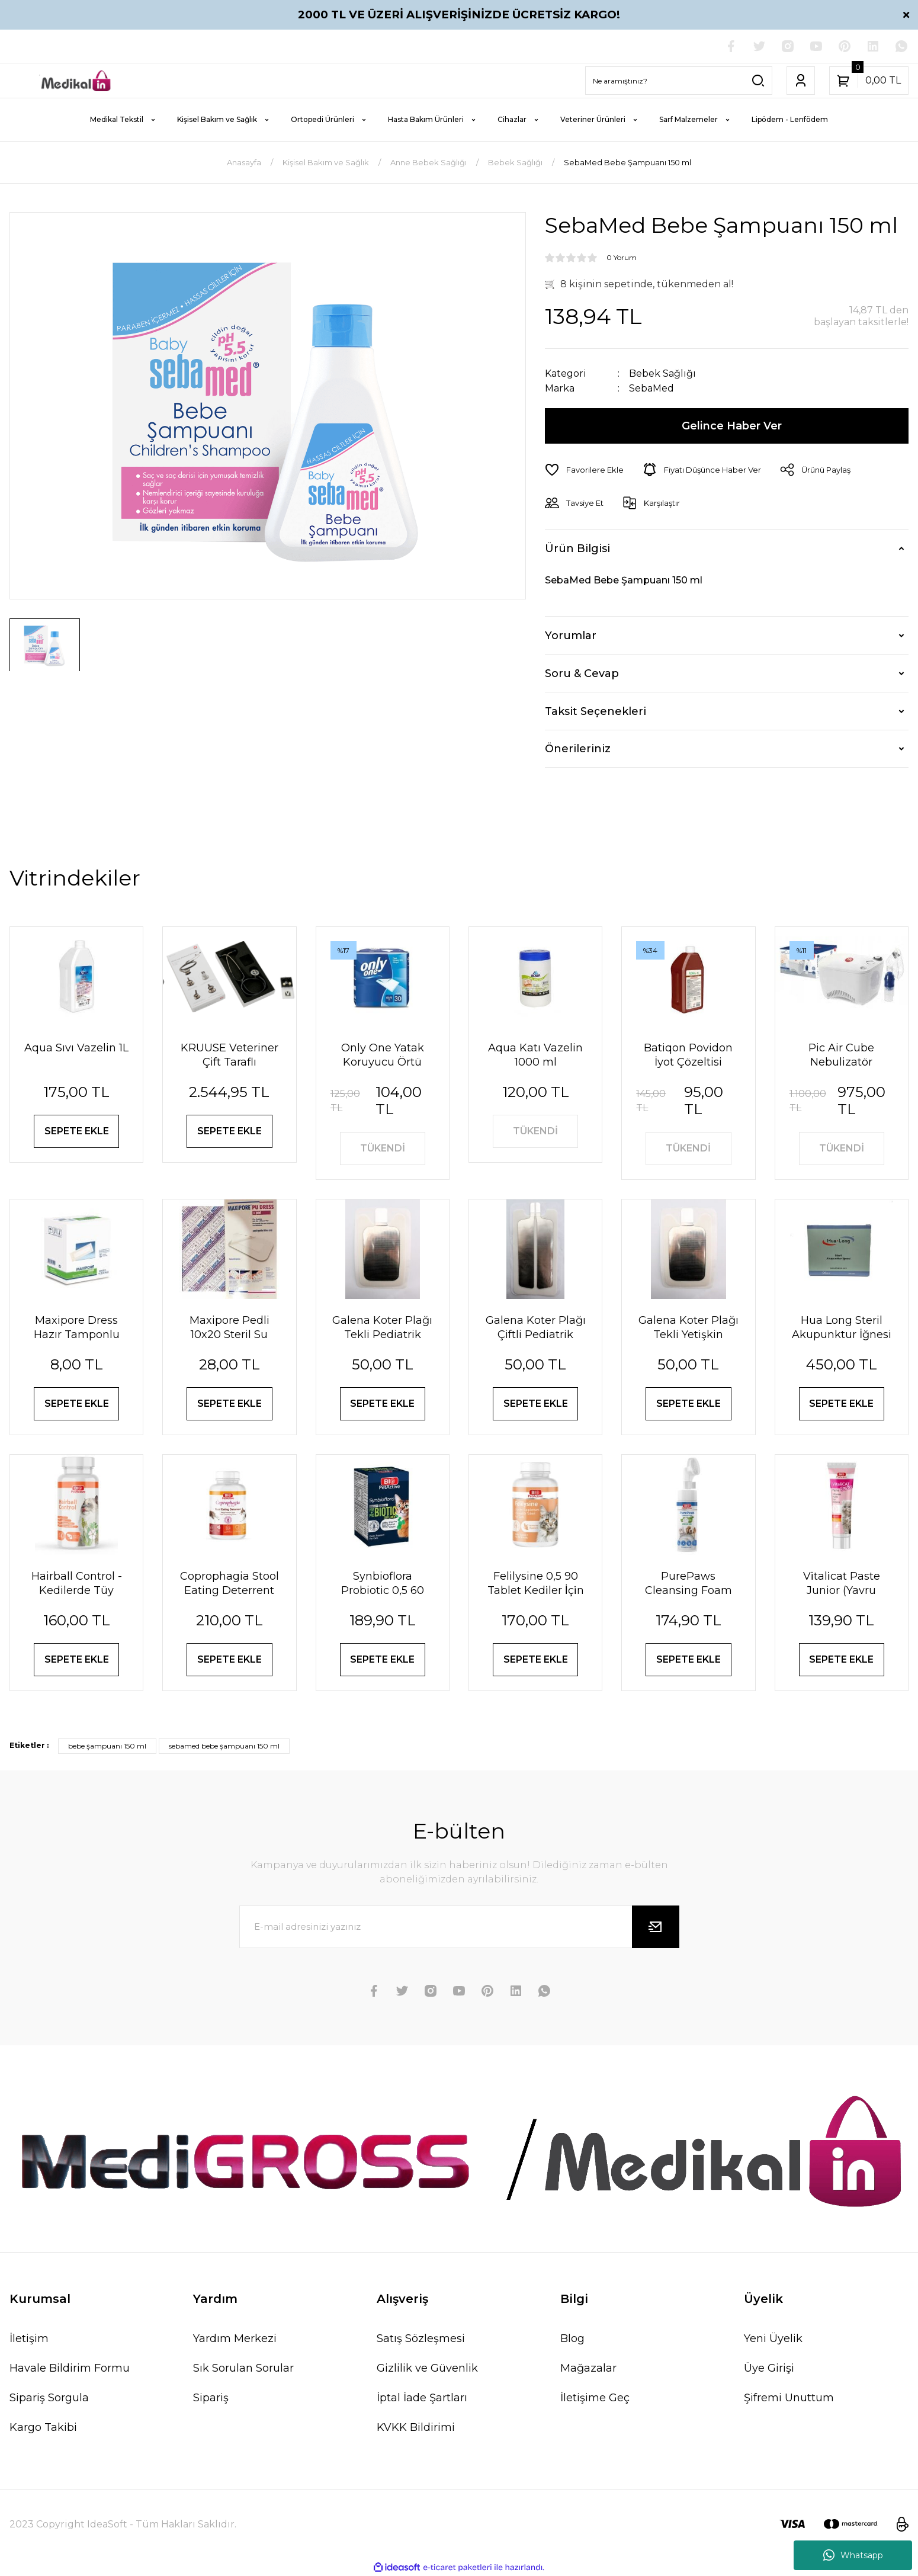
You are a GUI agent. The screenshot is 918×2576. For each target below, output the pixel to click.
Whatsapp (853, 2555)
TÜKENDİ (382, 1148)
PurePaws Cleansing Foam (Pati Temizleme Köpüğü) (688, 1583)
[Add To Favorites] (584, 470)
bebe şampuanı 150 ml (107, 1745)
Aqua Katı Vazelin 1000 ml (535, 1055)
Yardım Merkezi (235, 2338)
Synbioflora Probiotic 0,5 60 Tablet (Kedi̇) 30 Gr (382, 1583)
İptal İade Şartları (422, 2397)
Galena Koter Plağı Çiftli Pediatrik (536, 1327)
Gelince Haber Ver (732, 425)
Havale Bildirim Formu (69, 2368)
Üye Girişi (769, 2368)
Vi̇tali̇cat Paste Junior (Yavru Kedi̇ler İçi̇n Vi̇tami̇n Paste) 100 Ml (841, 1583)
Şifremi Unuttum (789, 2397)
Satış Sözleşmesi (421, 2338)
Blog (572, 2338)
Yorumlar (570, 635)
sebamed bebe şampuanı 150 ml (224, 1745)
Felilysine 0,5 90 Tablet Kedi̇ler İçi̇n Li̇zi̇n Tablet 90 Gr (535, 1583)
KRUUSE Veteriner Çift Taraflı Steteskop (229, 1055)
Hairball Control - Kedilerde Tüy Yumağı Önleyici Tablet (76, 1583)
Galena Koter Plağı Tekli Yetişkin (688, 1327)
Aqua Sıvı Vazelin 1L (76, 1047)
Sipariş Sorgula (49, 2397)
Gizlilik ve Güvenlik (427, 2368)
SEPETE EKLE (76, 1131)
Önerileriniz (578, 748)
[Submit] (655, 1926)
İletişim (29, 2338)
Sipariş (211, 2397)
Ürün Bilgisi (577, 548)
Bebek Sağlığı (662, 373)
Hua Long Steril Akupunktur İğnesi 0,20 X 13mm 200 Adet (841, 1328)
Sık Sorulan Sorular (243, 2368)
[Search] (678, 80)
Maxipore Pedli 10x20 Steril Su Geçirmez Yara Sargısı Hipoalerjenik (229, 1328)
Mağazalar (588, 2368)
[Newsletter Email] (459, 1926)
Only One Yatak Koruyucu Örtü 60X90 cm (382, 1055)
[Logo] (76, 80)
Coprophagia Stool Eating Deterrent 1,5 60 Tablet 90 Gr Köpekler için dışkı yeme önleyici (229, 1583)
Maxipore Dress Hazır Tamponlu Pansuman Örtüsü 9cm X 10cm (76, 1328)
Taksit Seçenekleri (595, 711)
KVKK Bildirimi (416, 2427)
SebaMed (651, 388)
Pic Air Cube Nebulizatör (841, 1055)
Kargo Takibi (43, 2427)
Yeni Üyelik (773, 2338)
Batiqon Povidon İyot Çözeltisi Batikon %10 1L (688, 1055)
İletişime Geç (595, 2397)
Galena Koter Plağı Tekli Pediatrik (382, 1327)
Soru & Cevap (582, 673)
